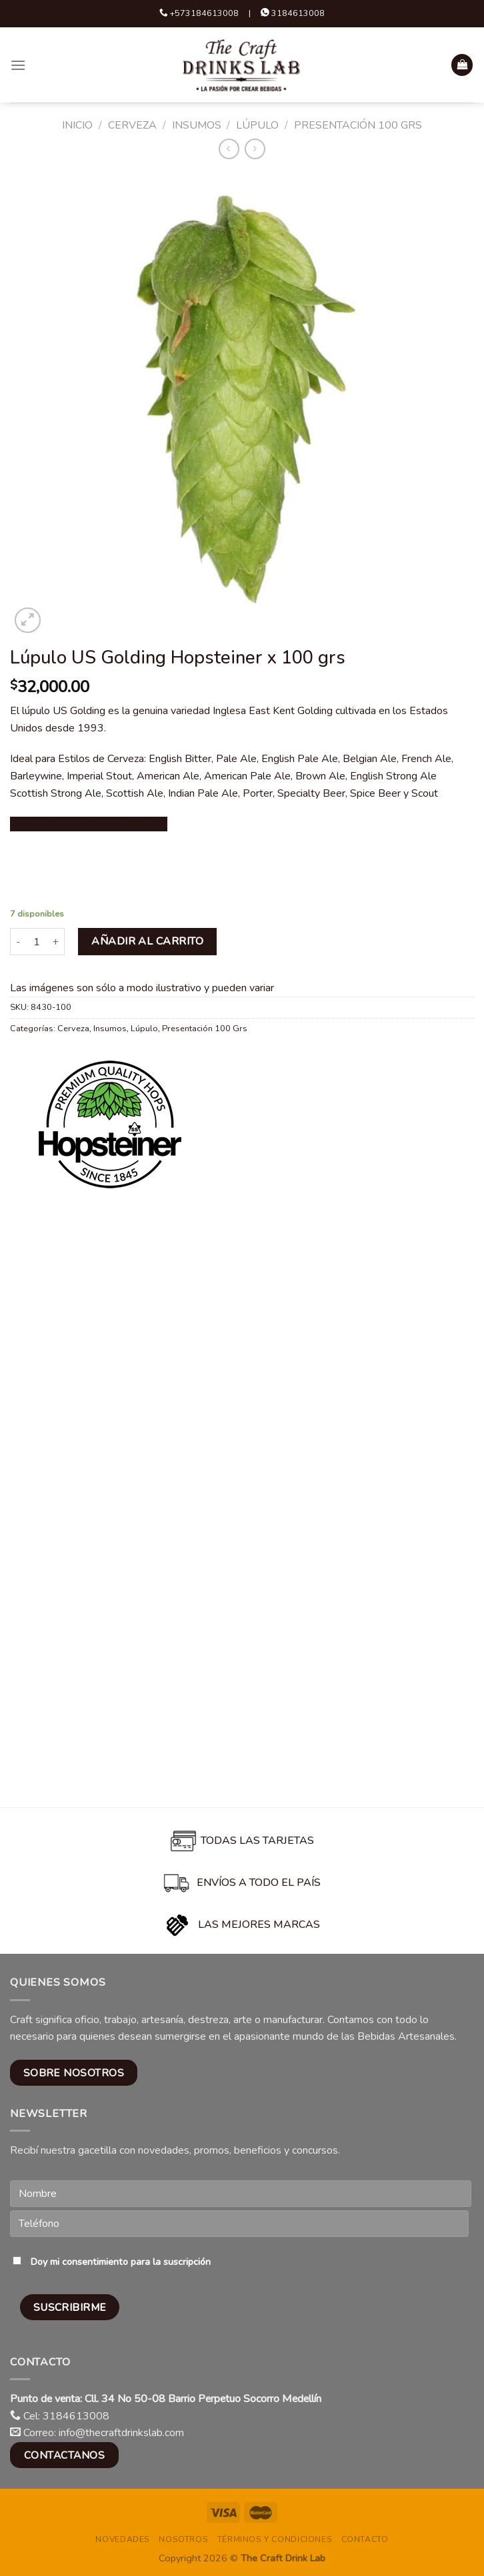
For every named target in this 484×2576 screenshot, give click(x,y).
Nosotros (183, 2539)
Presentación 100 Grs (358, 125)
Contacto (365, 2539)
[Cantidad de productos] (36, 941)
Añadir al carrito (147, 941)
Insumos (196, 125)
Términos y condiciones (274, 2539)
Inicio (77, 125)
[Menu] (18, 65)
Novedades (122, 2539)
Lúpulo (257, 125)
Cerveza (132, 125)
